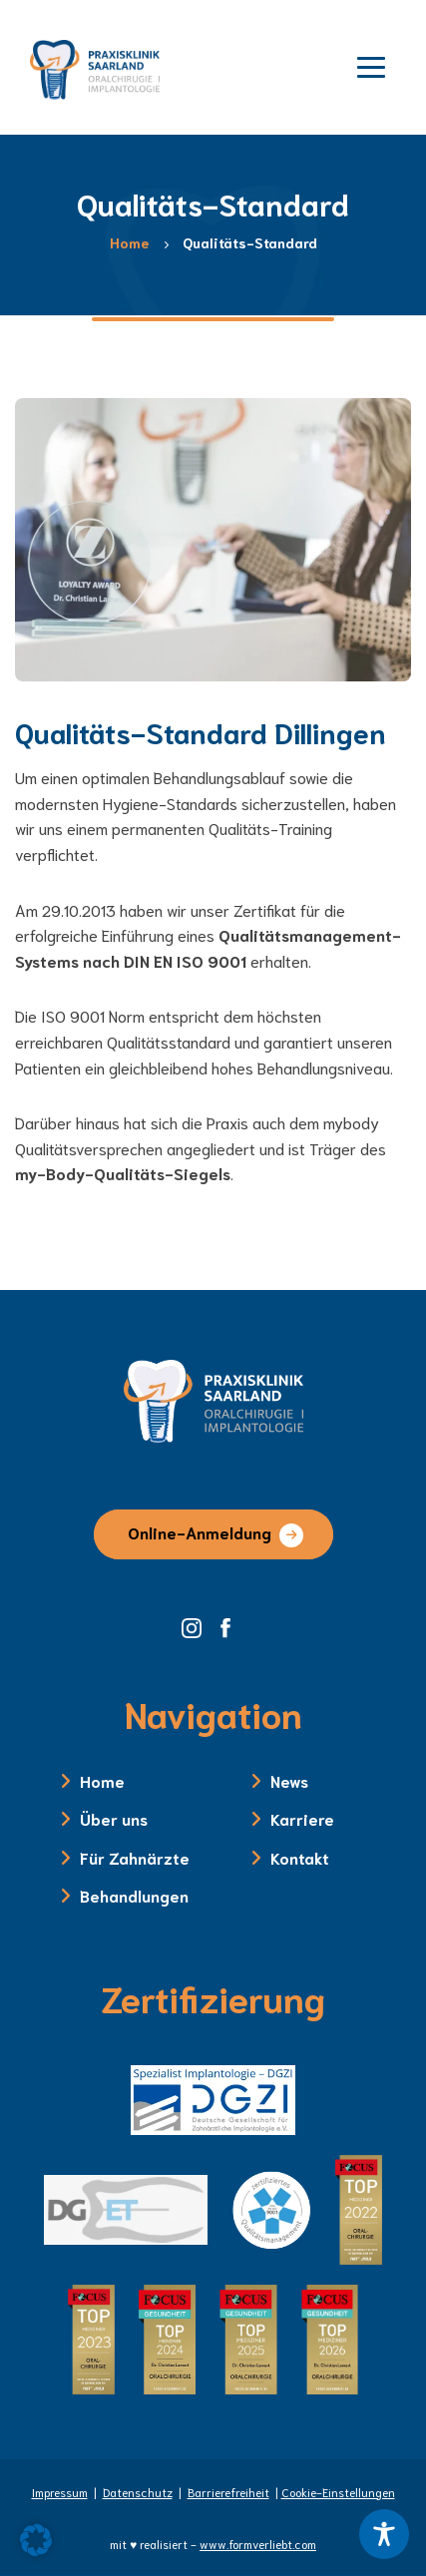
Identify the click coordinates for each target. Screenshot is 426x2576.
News (289, 1780)
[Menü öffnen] (371, 65)
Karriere (302, 1818)
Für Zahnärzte (135, 1857)
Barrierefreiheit (228, 2491)
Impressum (60, 2491)
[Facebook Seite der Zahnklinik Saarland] (230, 1625)
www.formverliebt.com (258, 2543)
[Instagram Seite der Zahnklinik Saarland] (198, 1625)
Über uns (114, 1818)
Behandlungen (134, 1895)
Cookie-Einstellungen (338, 2491)
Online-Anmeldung (199, 1531)
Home (102, 1780)
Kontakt (299, 1857)
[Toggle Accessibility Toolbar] (384, 2534)
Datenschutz (138, 2491)
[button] (36, 2540)
